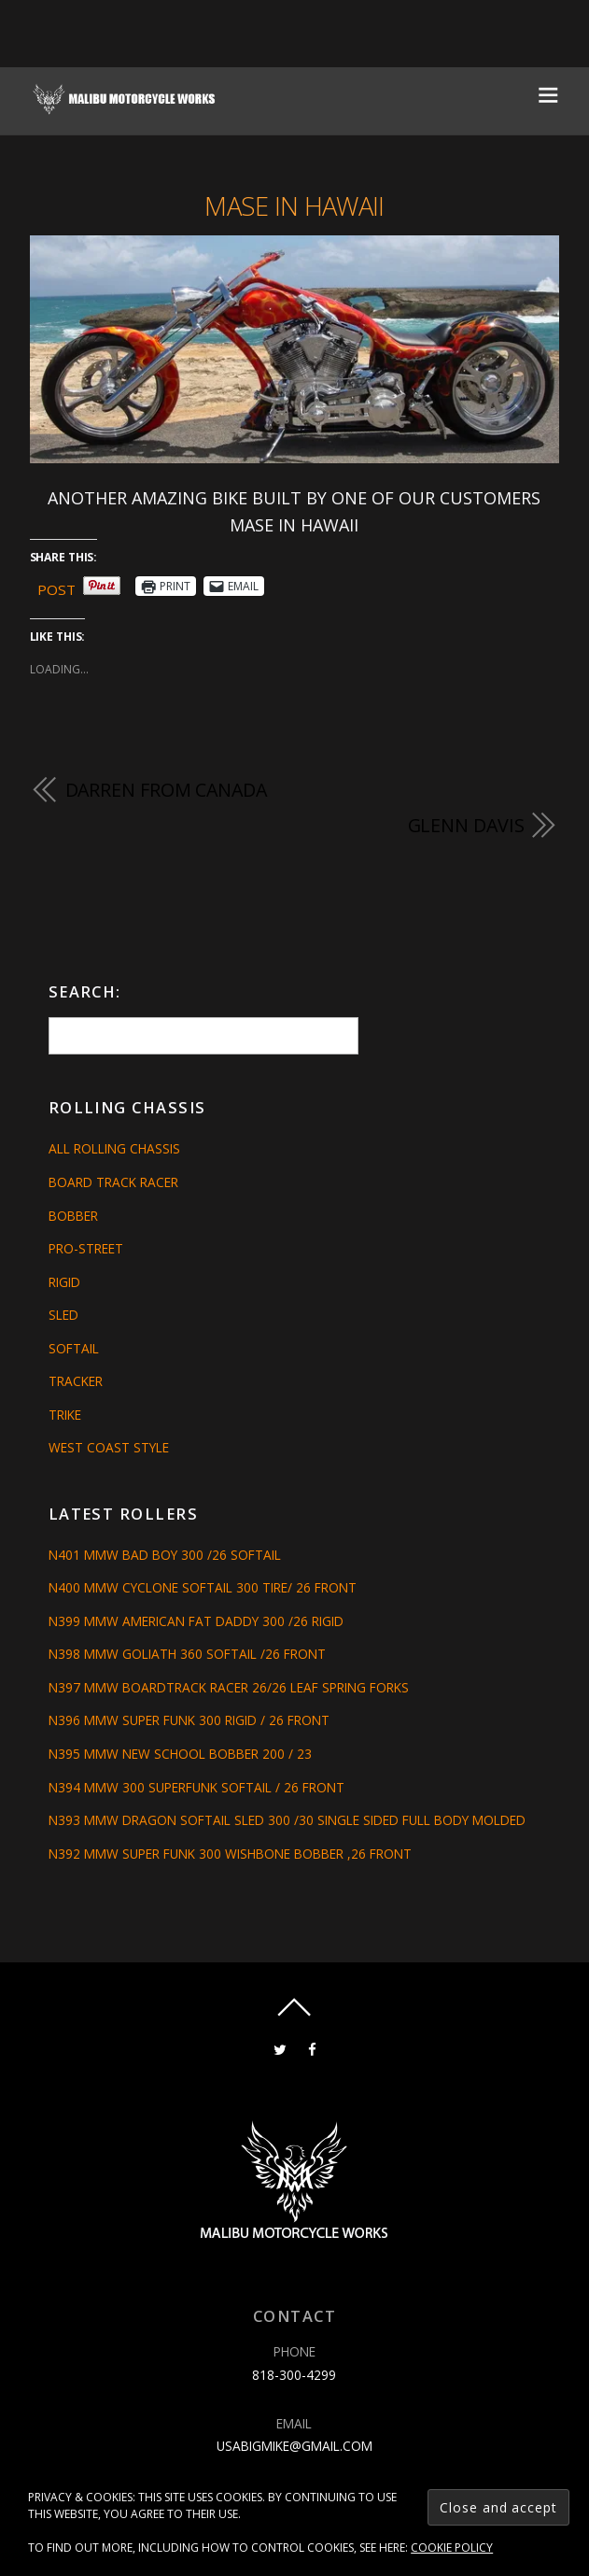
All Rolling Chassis (114, 1148)
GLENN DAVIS (466, 825)
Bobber (73, 1215)
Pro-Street (86, 1248)
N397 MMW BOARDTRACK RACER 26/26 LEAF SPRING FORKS (229, 1687)
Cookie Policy (452, 2547)
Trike (65, 1414)
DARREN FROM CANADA (166, 789)
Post (56, 586)
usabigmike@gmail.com (294, 2446)
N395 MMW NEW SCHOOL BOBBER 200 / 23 (180, 1753)
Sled (63, 1314)
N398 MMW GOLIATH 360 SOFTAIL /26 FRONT (187, 1654)
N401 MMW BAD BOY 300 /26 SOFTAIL (165, 1555)
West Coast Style (109, 1447)
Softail (74, 1348)
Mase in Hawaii (294, 206)
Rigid (64, 1282)
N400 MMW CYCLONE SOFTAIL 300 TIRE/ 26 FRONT (203, 1587)
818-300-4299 (294, 2375)
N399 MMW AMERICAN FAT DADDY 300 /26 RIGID (196, 1621)
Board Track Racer (113, 1182)
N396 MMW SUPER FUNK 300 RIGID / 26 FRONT (189, 1720)
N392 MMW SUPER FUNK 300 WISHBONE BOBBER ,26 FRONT (230, 1853)
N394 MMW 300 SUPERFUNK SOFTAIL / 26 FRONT (196, 1787)
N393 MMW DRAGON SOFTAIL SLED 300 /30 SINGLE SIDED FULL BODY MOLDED (287, 1820)
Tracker (76, 1381)
